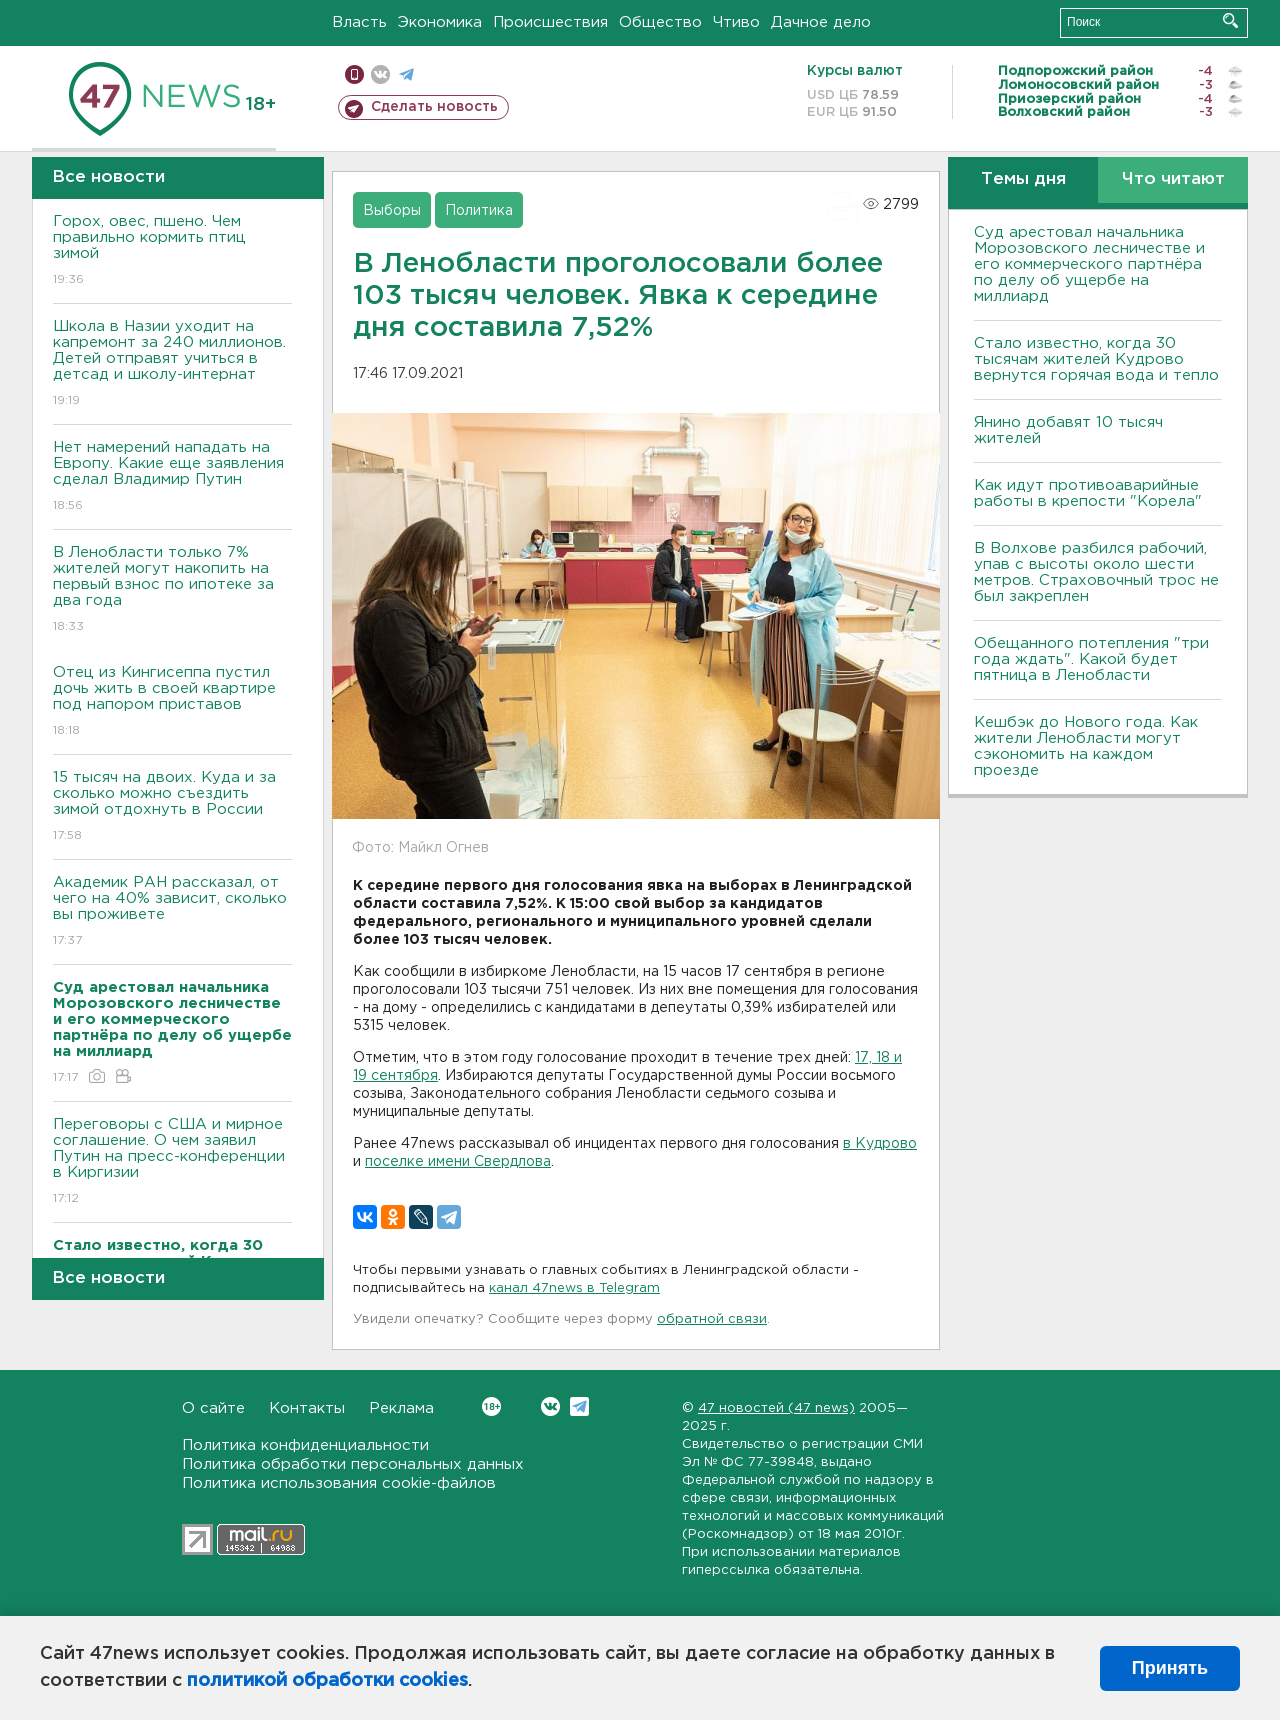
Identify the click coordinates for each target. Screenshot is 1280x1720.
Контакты (307, 1408)
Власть (359, 22)
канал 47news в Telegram (574, 1288)
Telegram (579, 1406)
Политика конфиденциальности (305, 1445)
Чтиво (736, 22)
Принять (1170, 1668)
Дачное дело (821, 22)
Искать (1230, 20)
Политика (479, 211)
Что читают (1173, 179)
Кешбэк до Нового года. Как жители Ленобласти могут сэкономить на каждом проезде (1086, 746)
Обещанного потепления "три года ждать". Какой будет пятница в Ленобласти (1091, 659)
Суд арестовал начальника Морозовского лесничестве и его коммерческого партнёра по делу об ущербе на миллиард (1089, 264)
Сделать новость (434, 107)
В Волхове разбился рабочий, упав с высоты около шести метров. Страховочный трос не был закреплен (1096, 572)
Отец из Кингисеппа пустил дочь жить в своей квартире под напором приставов (172, 702)
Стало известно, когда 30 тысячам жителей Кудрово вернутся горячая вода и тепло (1096, 359)
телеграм (406, 74)
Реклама (401, 1408)
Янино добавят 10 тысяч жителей (1068, 430)
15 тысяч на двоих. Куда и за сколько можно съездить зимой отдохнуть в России (172, 807)
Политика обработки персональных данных (353, 1464)
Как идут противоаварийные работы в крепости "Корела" (1088, 493)
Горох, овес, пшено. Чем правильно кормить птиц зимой (172, 251)
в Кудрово (880, 1144)
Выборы (392, 211)
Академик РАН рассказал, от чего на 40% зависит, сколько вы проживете (172, 912)
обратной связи (712, 1319)
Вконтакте (491, 1406)
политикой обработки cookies (327, 1681)
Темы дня (1023, 179)
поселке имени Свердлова (458, 1162)
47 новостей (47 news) (776, 1408)
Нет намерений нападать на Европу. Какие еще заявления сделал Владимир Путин (172, 477)
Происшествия (550, 22)
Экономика (440, 22)
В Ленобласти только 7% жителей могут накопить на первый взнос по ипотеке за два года (172, 590)
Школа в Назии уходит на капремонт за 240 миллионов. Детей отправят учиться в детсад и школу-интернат (172, 364)
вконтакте (380, 74)
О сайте (213, 1408)
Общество (660, 22)
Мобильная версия (354, 74)
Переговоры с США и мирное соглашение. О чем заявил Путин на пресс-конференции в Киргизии (172, 1162)
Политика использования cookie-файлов (339, 1483)
